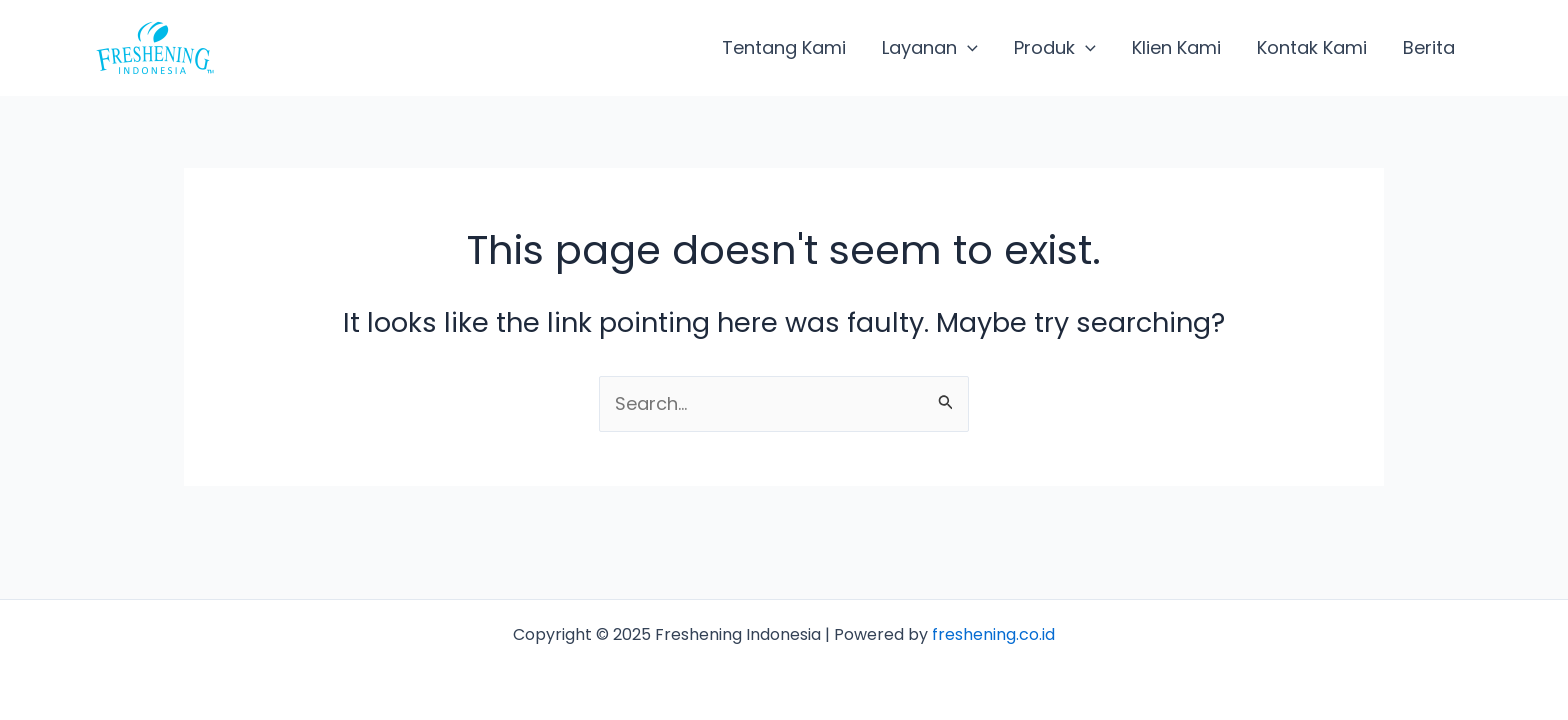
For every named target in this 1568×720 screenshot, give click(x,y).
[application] (967, 48)
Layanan (930, 48)
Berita (1429, 47)
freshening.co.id (993, 634)
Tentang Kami (784, 47)
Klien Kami (1176, 47)
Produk (1055, 48)
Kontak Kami (1312, 47)
